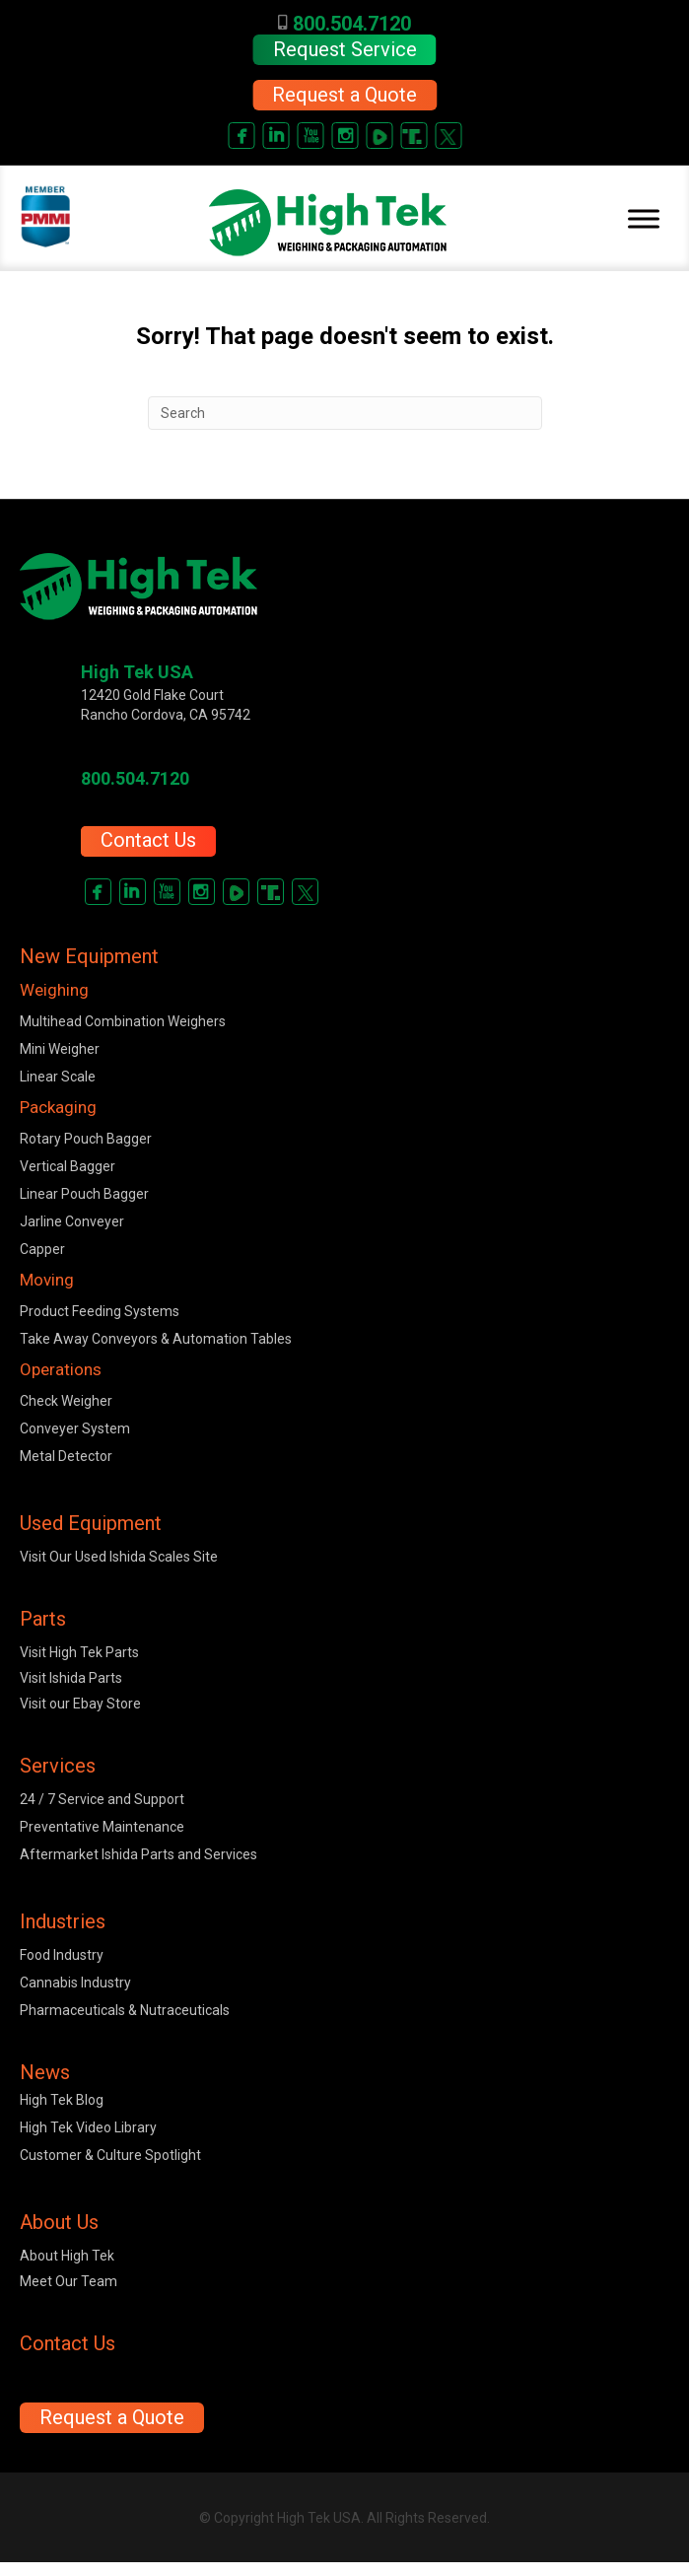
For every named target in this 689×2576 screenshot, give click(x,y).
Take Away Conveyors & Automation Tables (156, 1339)
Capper (42, 1249)
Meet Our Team (68, 2281)
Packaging (58, 1107)
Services (58, 1765)
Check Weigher (66, 1401)
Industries (62, 1921)
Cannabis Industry (75, 1982)
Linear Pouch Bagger (84, 1194)
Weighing (54, 990)
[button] (344, 95)
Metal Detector (66, 1456)
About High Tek (67, 2255)
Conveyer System (75, 1428)
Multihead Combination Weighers (123, 1021)
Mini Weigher (60, 1049)
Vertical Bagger (67, 1166)
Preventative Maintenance (102, 1827)
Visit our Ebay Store (80, 1703)
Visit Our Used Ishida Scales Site (119, 1557)
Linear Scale (58, 1076)
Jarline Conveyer (72, 1221)
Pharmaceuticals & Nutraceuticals (125, 2010)
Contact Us (148, 840)
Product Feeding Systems (99, 1311)
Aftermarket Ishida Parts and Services (138, 1854)
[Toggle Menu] (643, 219)
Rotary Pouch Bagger (86, 1139)
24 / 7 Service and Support (102, 1799)
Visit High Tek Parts (79, 1652)
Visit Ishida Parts (71, 1678)
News (45, 2072)
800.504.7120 (344, 23)
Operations (61, 1369)
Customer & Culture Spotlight (110, 2155)
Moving (47, 1279)
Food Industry (61, 1955)
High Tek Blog (61, 2100)
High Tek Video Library (88, 2127)
